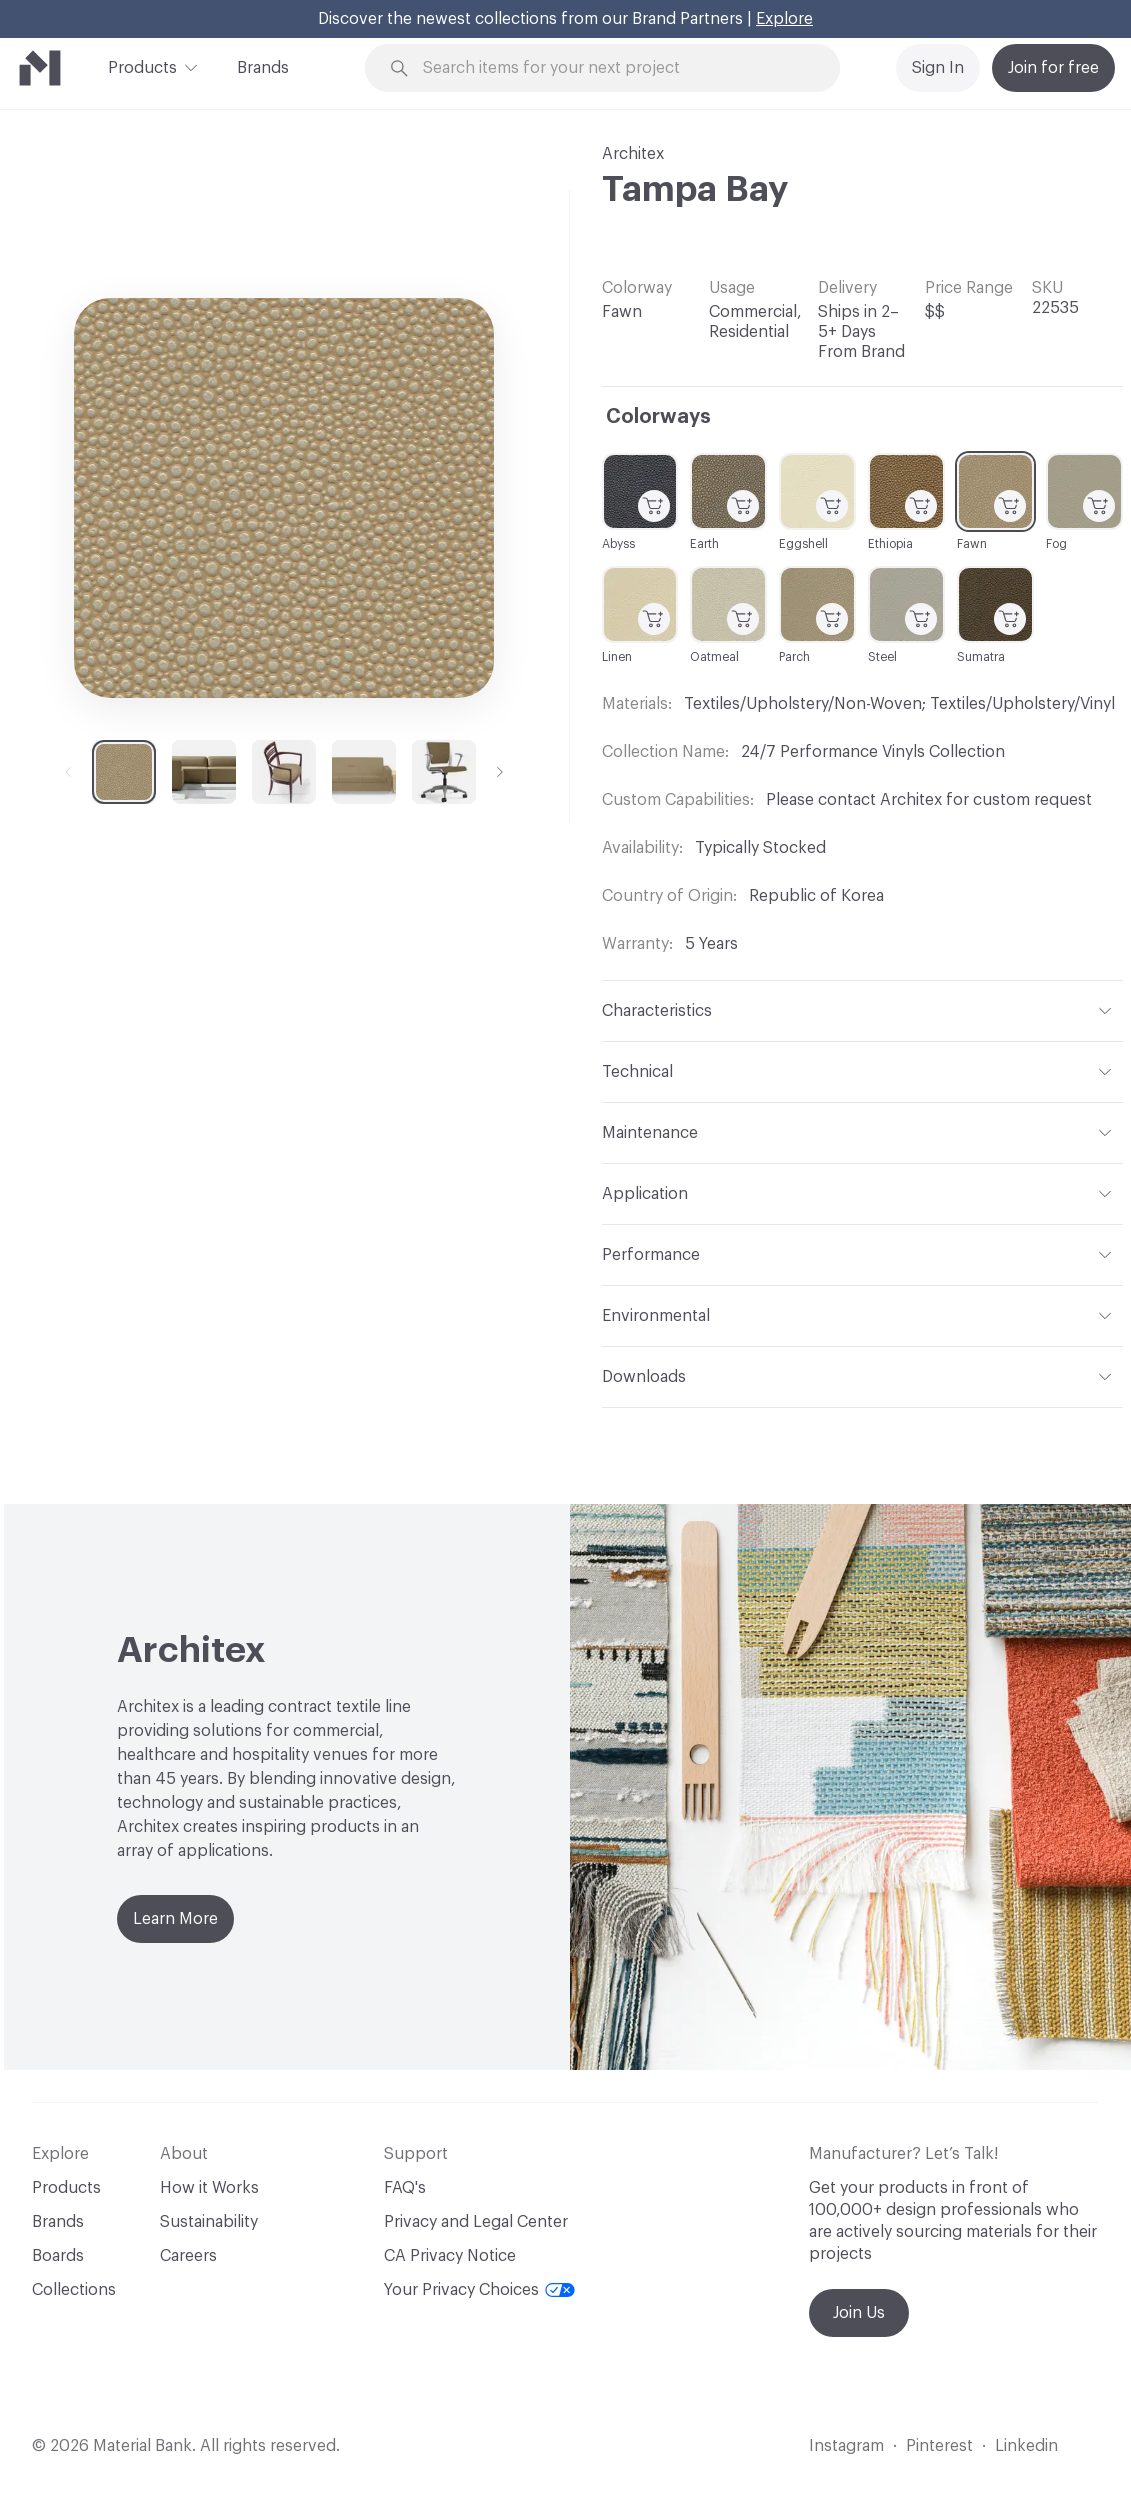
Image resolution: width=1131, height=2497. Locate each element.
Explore (784, 19)
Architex (633, 154)
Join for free (1053, 68)
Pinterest (939, 2446)
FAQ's (405, 2188)
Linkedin (1026, 2446)
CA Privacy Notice (450, 2256)
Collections (74, 2290)
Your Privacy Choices (479, 2290)
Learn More (175, 1919)
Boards (58, 2256)
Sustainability (209, 2222)
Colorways (658, 417)
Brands (263, 68)
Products (142, 66)
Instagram (846, 2446)
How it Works (209, 2188)
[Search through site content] (614, 68)
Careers (188, 2256)
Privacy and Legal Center (476, 2222)
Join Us (859, 2313)
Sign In (938, 68)
